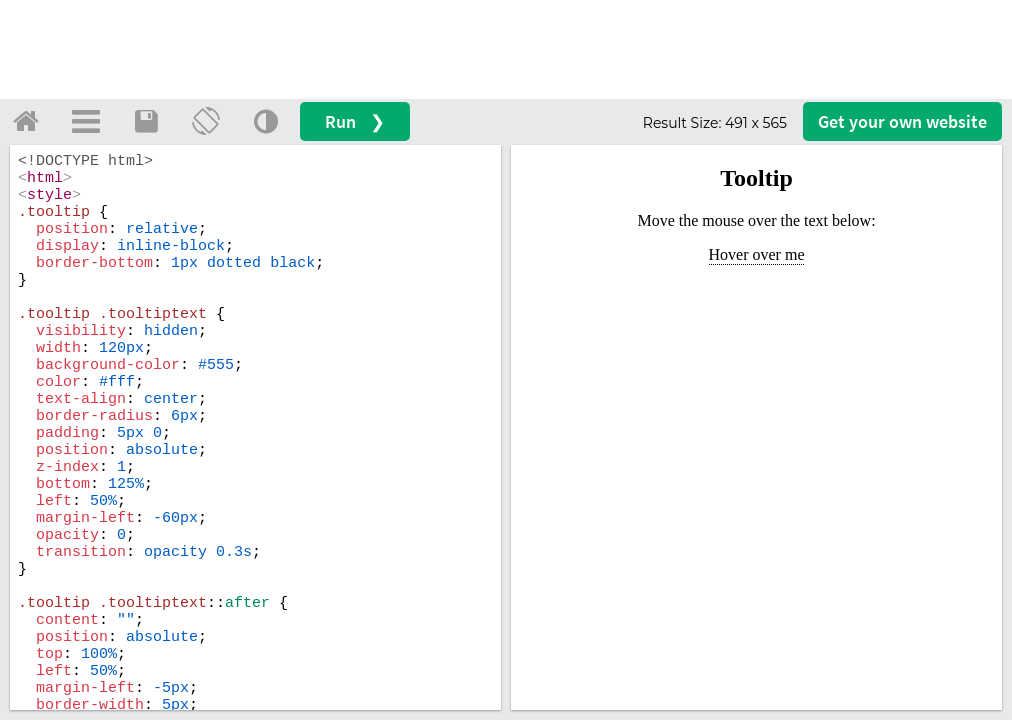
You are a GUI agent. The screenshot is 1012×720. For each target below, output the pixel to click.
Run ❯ (355, 121)
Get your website (902, 121)
